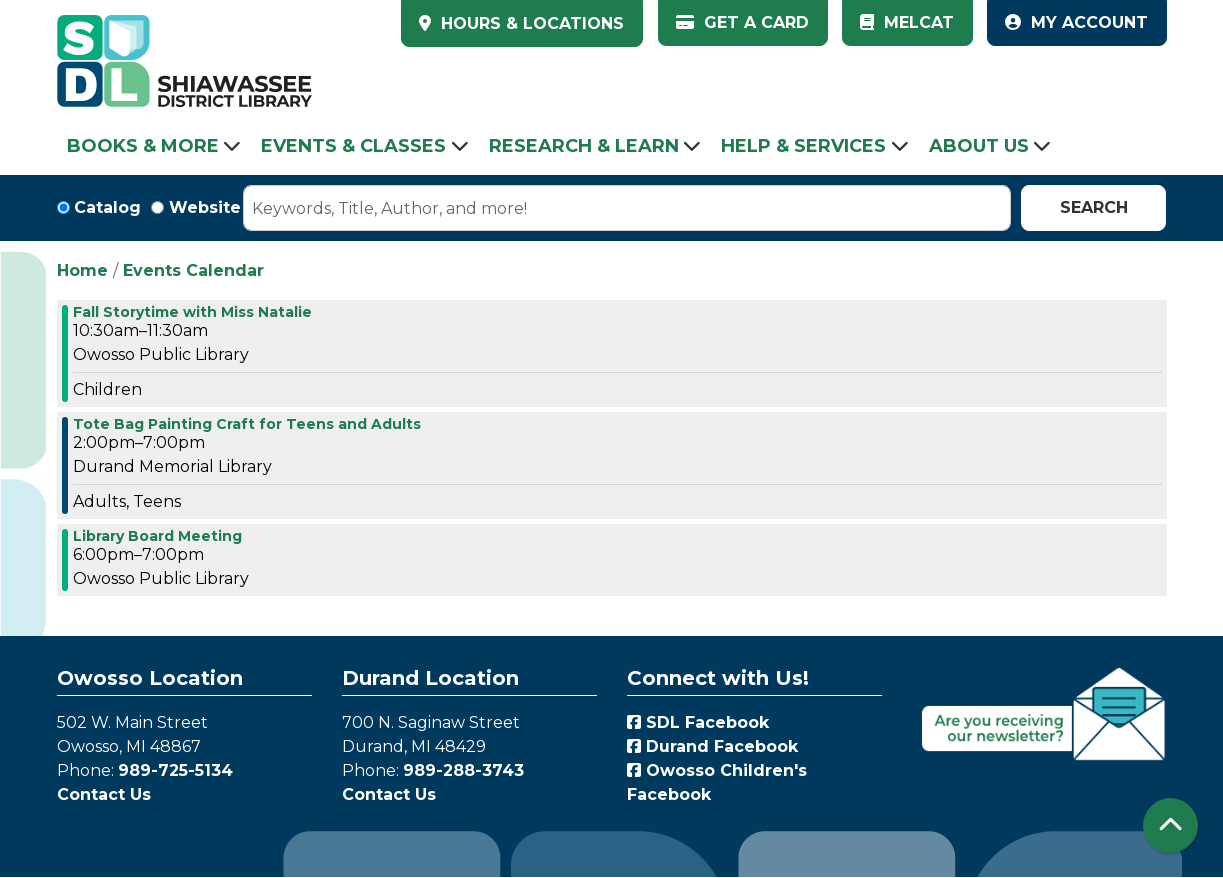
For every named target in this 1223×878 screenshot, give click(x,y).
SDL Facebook (698, 722)
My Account (1076, 22)
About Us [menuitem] (979, 146)
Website (205, 207)
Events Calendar (193, 270)
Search (1094, 207)
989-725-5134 (175, 770)
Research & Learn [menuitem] (584, 146)
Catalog (107, 207)
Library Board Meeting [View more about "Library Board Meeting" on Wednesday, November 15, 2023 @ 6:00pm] (157, 536)
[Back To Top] (1170, 825)
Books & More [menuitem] (143, 146)
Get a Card (742, 22)
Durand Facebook (712, 746)
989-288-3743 (463, 770)
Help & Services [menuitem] (803, 146)
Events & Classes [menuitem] (353, 146)
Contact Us (104, 794)
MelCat (907, 22)
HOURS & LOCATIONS (530, 23)
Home (82, 270)
